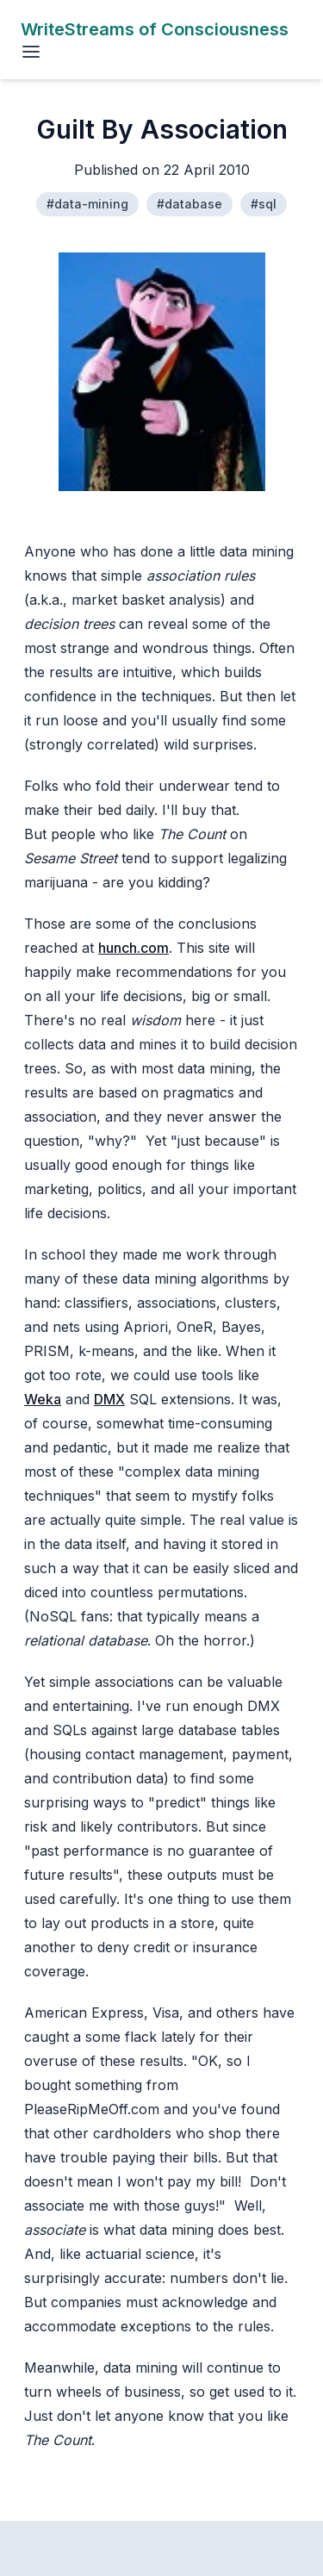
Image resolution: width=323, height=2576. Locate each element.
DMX (109, 1399)
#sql (263, 203)
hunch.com (133, 947)
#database (189, 203)
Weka (42, 1399)
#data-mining (87, 203)
